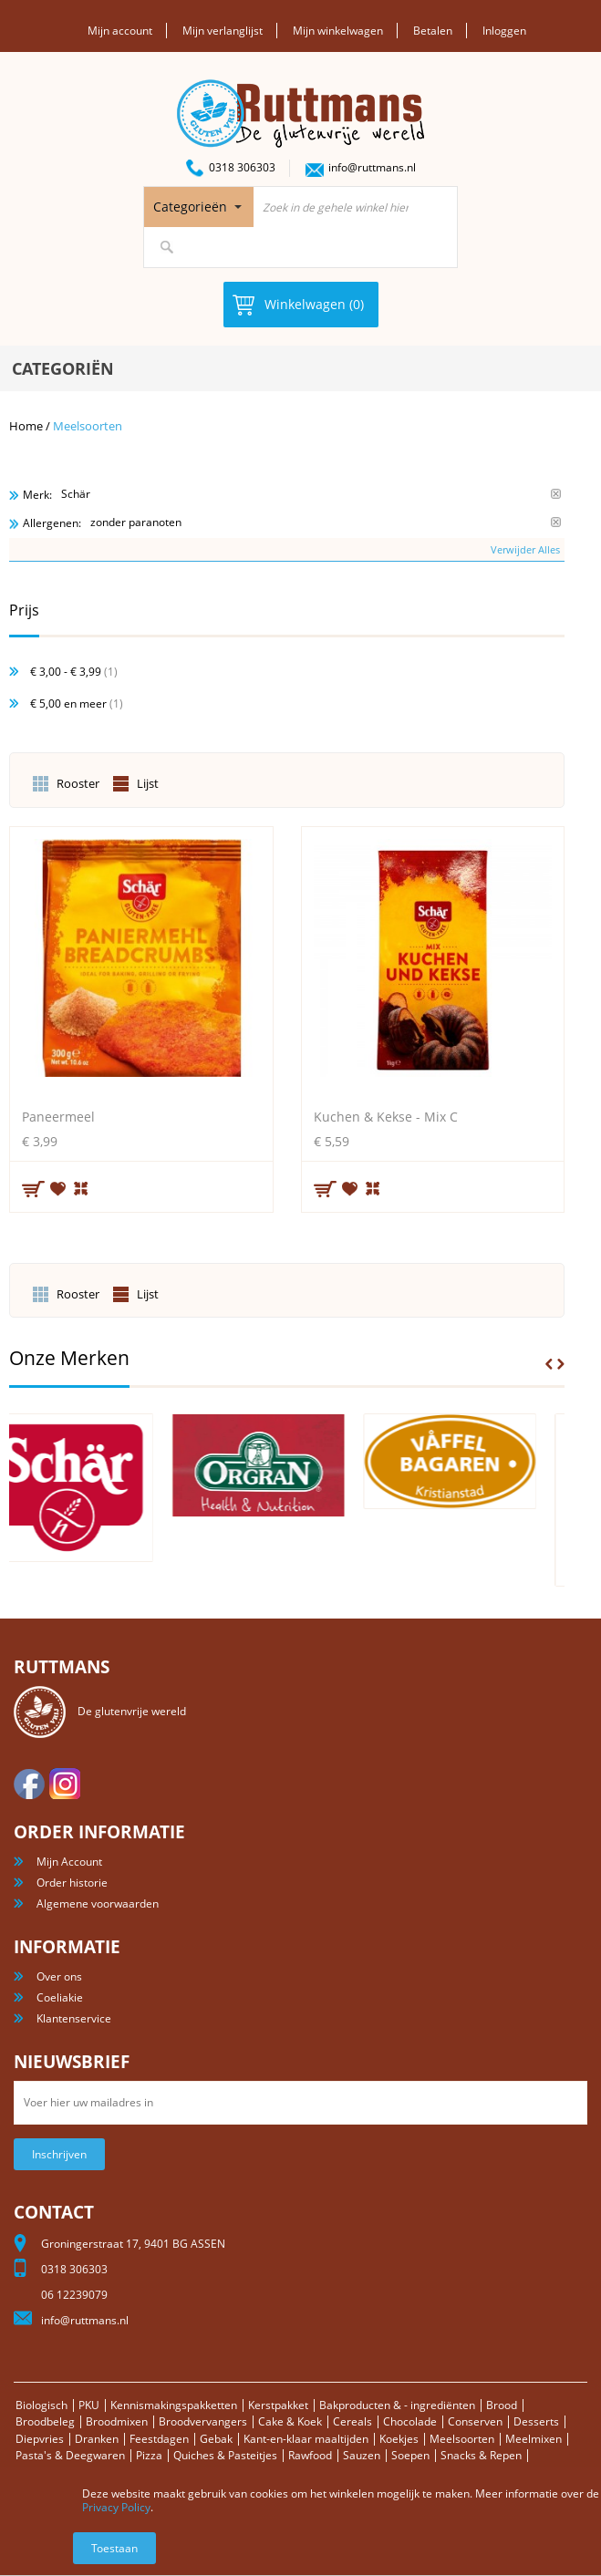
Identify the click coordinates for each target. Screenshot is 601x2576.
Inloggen (504, 30)
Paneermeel (58, 1116)
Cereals (352, 2421)
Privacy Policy (116, 2507)
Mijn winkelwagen (338, 30)
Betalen (432, 30)
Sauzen (361, 2455)
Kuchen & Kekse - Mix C (386, 1116)
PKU (88, 2405)
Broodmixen (117, 2421)
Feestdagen (159, 2439)
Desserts (536, 2421)
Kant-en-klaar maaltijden (306, 2439)
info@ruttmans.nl (372, 167)
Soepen (410, 2455)
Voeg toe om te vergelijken (82, 1186)
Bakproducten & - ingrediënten (397, 2405)
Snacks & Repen (481, 2455)
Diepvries (40, 2439)
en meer (68, 703)
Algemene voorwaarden (97, 1903)
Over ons (59, 1976)
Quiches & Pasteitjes (225, 2455)
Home (26, 426)
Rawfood (310, 2455)
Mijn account (120, 30)
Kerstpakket (278, 2405)
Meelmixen (533, 2439)
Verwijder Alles (525, 549)
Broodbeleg (45, 2421)
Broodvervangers (203, 2421)
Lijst (148, 783)
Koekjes (399, 2439)
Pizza (149, 2455)
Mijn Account (69, 1861)
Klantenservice (73, 2018)
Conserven (475, 2421)
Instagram (64, 1783)
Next (561, 1364)
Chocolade (410, 2421)
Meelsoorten (462, 2439)
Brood (501, 2405)
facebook (29, 1783)
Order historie (72, 1882)
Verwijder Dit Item (556, 494)
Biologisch (41, 2405)
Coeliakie (59, 1997)
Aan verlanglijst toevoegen (58, 1188)
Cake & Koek (290, 2421)
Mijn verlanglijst (222, 30)
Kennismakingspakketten (173, 2405)
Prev (549, 1364)
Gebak (216, 2439)
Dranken (97, 2439)
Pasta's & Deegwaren (70, 2455)
